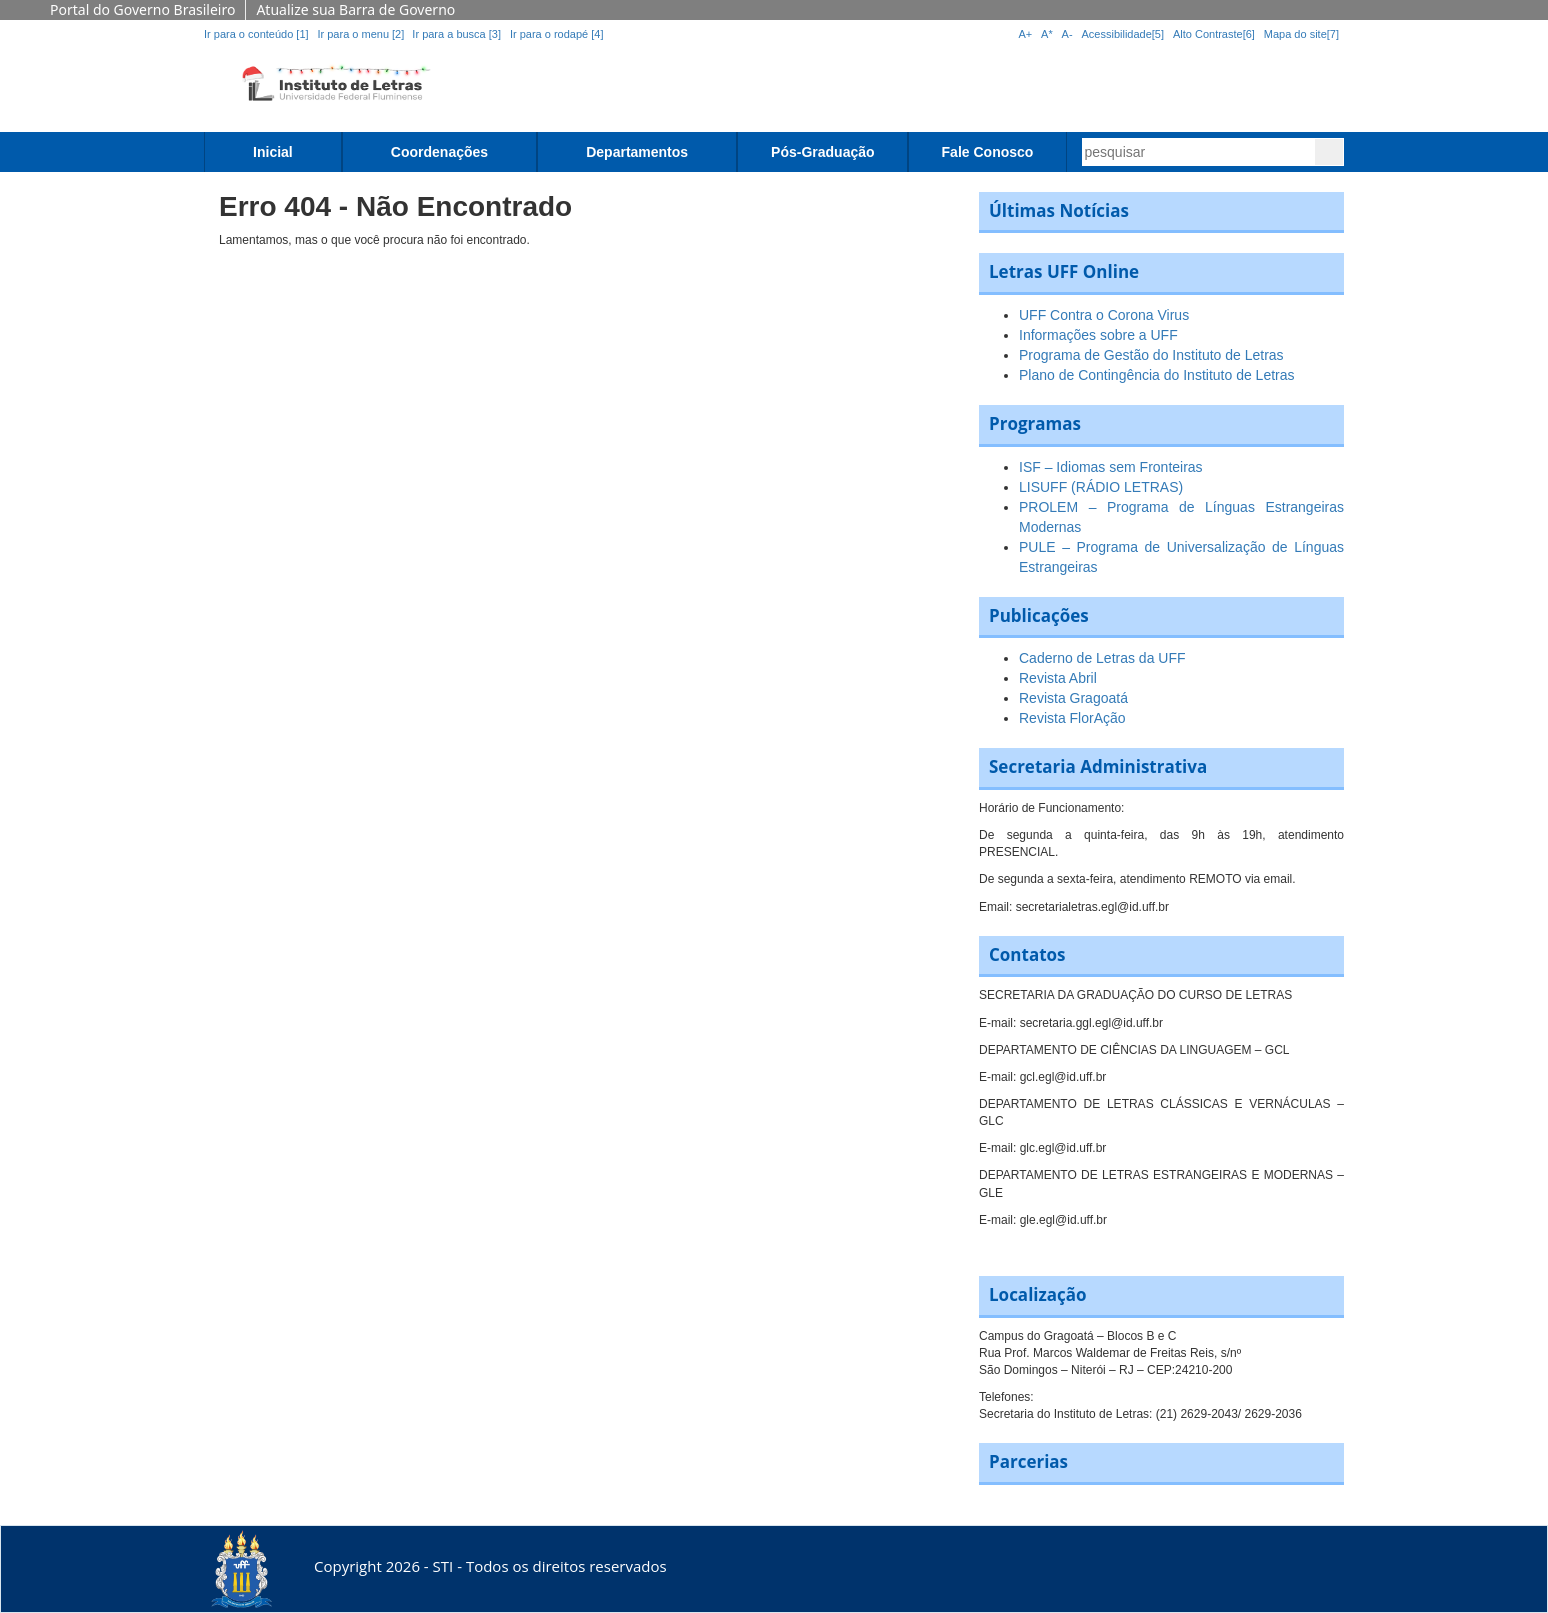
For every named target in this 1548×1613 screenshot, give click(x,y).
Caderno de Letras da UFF (1102, 658)
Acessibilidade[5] (1123, 34)
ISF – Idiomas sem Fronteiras (1111, 467)
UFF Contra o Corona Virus (1104, 315)
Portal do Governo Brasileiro (142, 9)
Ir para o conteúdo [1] (256, 34)
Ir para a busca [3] (456, 34)
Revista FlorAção (1072, 718)
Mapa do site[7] (1301, 34)
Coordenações (439, 152)
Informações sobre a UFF (1098, 335)
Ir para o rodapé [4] (557, 34)
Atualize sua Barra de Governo (355, 9)
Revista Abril (1058, 678)
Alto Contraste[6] (1214, 34)
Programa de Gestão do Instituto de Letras (1151, 355)
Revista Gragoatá (1073, 698)
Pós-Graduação (822, 152)
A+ (1025, 34)
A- (1067, 34)
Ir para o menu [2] (362, 34)
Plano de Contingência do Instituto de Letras (1157, 375)
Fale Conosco (988, 152)
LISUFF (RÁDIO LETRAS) (1101, 487)
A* (1047, 34)
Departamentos (637, 152)
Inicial (273, 152)
